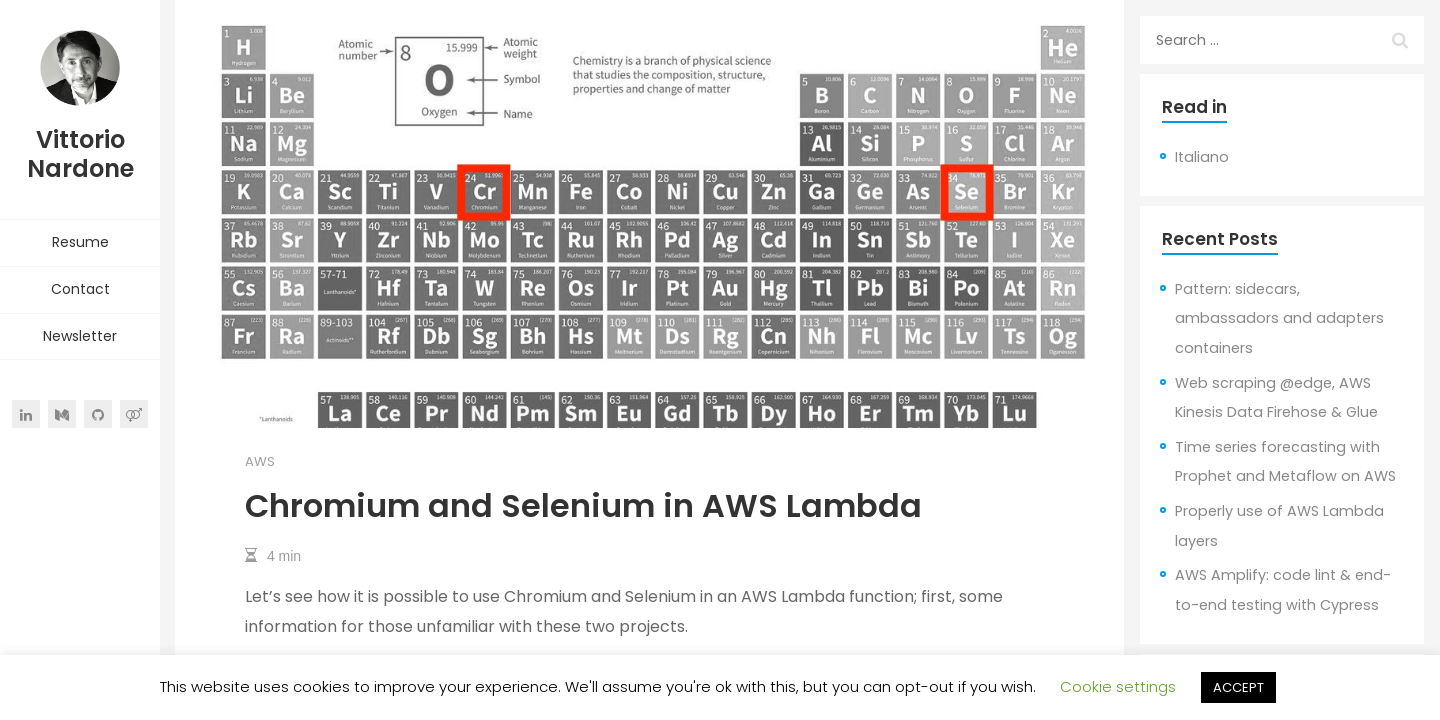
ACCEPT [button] (1238, 687)
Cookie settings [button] (1118, 686)
